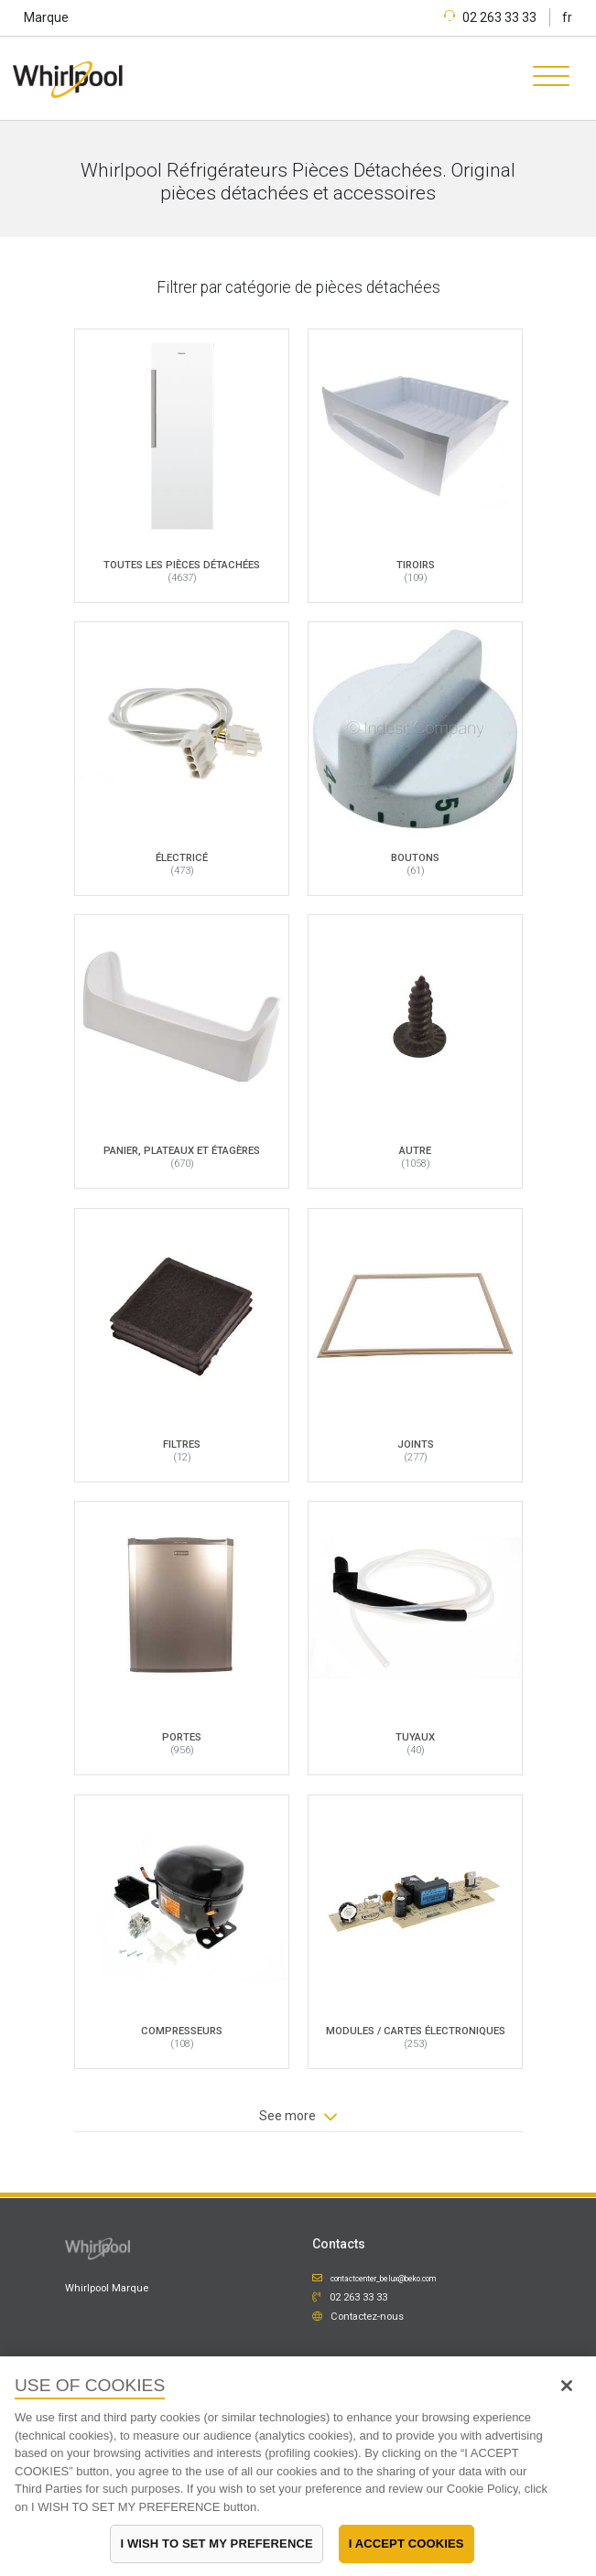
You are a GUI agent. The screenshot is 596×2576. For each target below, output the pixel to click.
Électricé (182, 857)
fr (567, 17)
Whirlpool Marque (106, 2288)
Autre (415, 1150)
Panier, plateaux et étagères (181, 1150)
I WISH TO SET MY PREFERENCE (216, 2543)
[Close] (567, 2386)
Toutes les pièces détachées (181, 563)
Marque (46, 17)
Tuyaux (415, 1736)
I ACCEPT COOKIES (406, 2543)
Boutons (415, 857)
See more (298, 2116)
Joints (414, 1443)
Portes (181, 1736)
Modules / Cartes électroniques (414, 2029)
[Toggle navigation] (544, 78)
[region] (298, 2466)
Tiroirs (415, 563)
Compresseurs (181, 2029)
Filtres (181, 1443)
